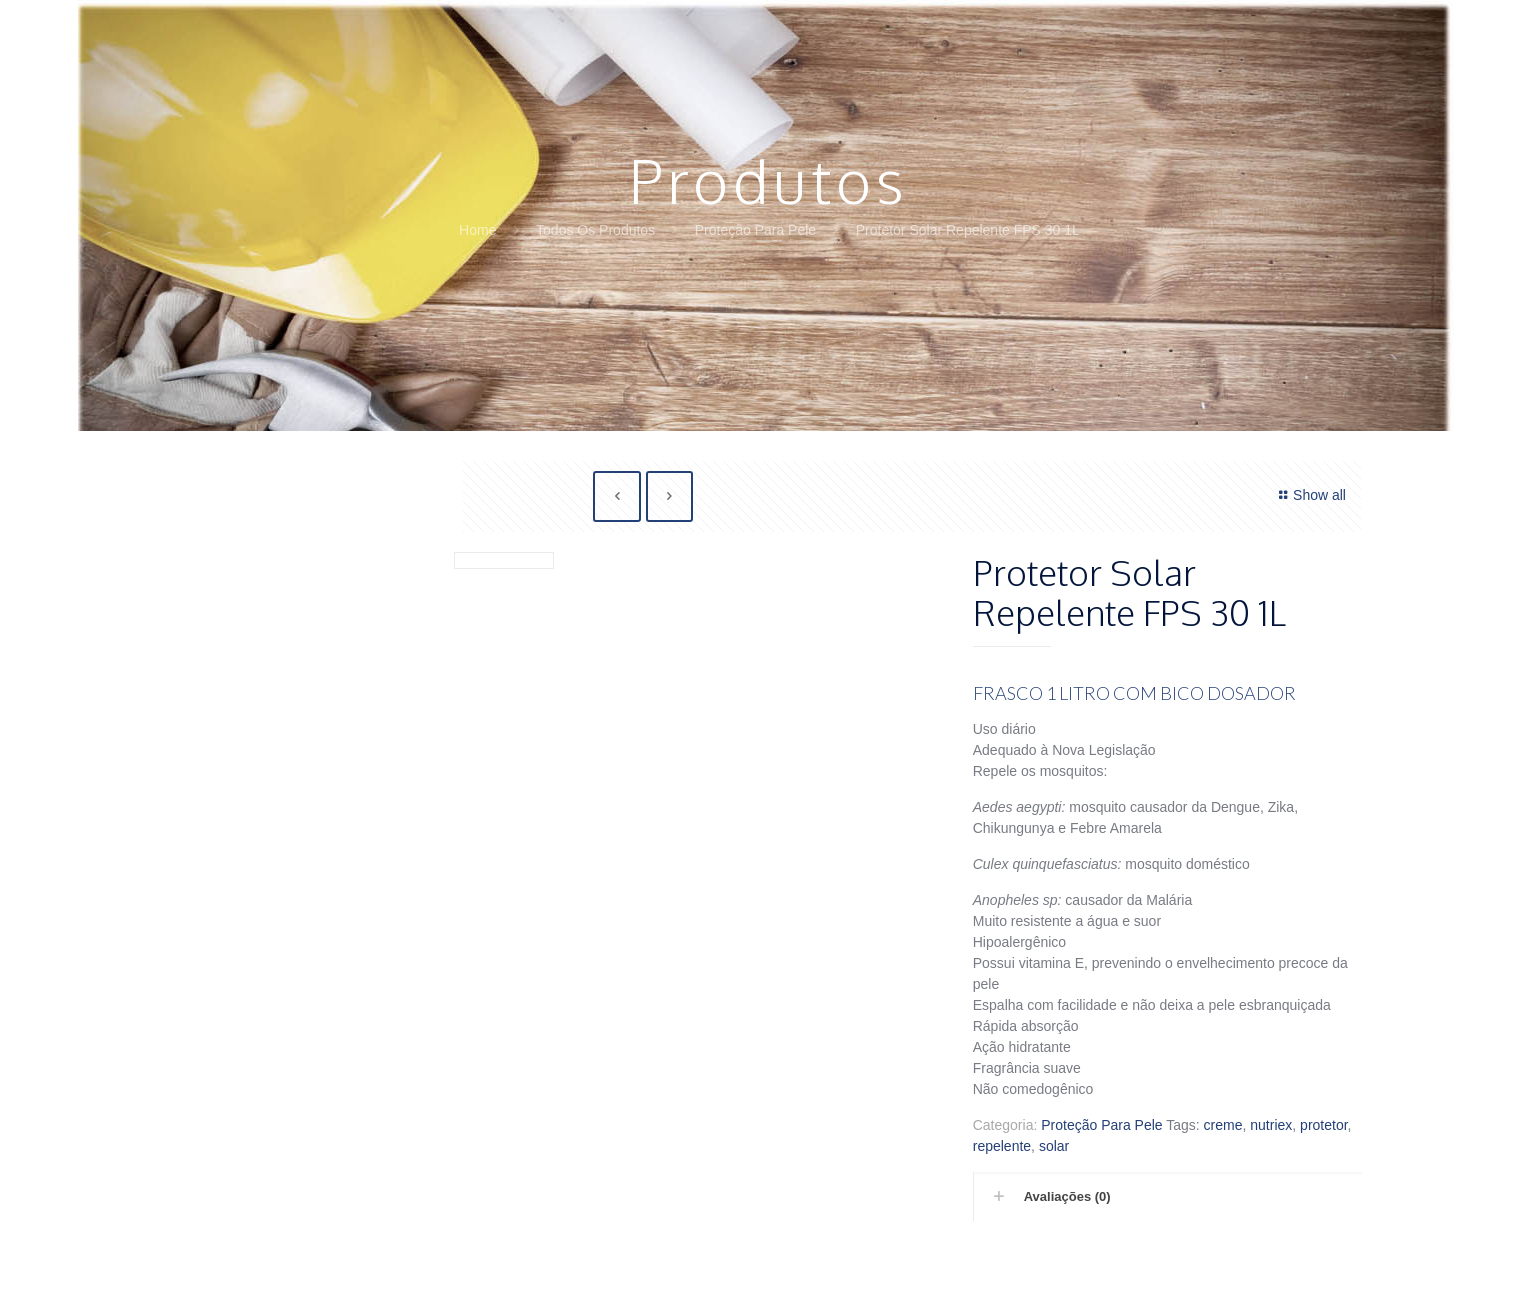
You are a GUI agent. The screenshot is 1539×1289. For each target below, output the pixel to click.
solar (1054, 1146)
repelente (1002, 1146)
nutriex (1271, 1125)
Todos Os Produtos (595, 230)
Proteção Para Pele (755, 230)
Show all (1309, 495)
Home (477, 230)
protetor (1323, 1125)
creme (1223, 1125)
